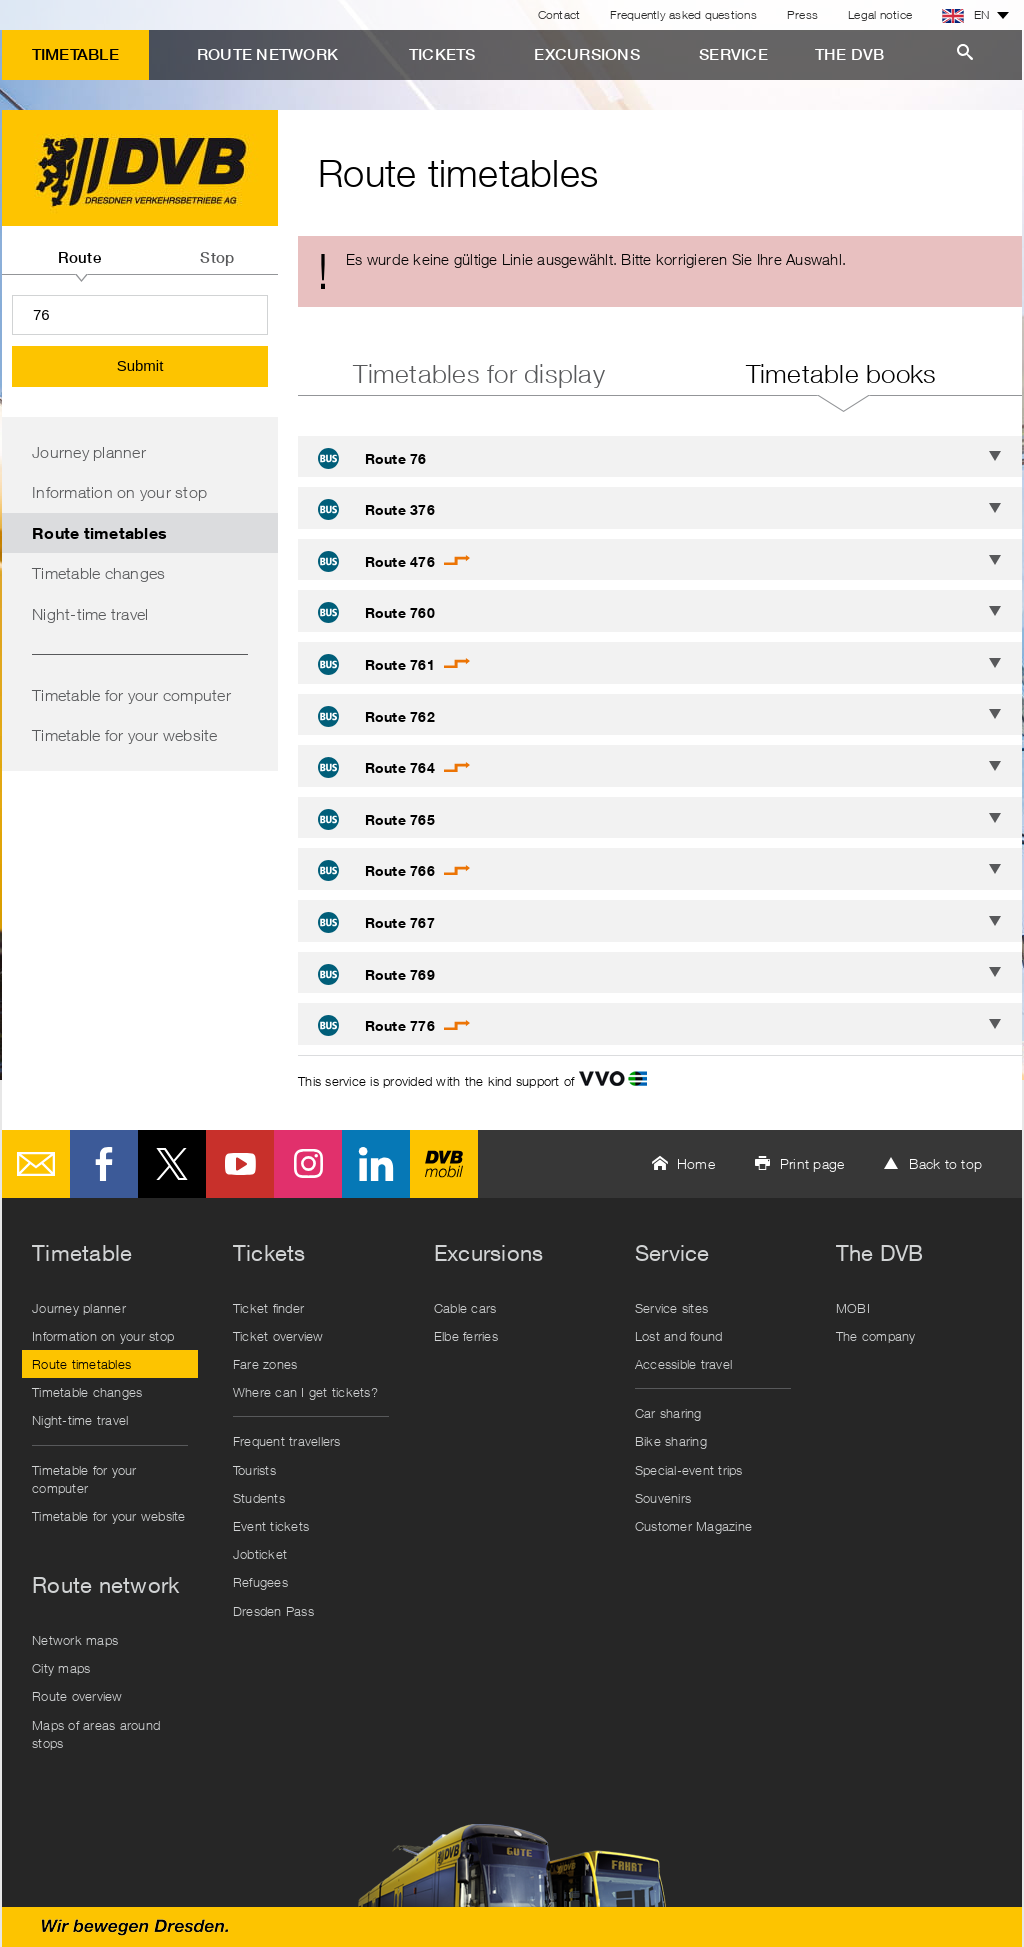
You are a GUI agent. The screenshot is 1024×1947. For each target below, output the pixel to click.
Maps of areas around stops (96, 1734)
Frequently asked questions (683, 14)
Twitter (172, 1164)
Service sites (671, 1308)
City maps (61, 1668)
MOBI (853, 1308)
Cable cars (465, 1308)
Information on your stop (119, 492)
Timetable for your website (125, 735)
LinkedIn (376, 1164)
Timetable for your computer (131, 695)
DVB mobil (444, 1164)
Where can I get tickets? (305, 1392)
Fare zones (265, 1364)
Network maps (75, 1640)
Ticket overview (278, 1336)
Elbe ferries (466, 1336)
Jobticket (260, 1554)
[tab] (79, 250)
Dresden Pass (273, 1611)
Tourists (254, 1470)
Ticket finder (268, 1308)
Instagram (308, 1164)
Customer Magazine (693, 1526)
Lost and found (679, 1336)
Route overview (77, 1696)
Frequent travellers (287, 1441)
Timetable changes (98, 573)
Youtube (240, 1164)
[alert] (660, 271)
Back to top (945, 1163)
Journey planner (89, 452)
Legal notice (880, 14)
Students (259, 1498)
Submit (140, 365)
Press (802, 14)
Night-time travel (90, 614)
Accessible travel (683, 1364)
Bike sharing (671, 1441)
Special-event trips (689, 1470)
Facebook (104, 1164)
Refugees (260, 1582)
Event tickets (271, 1526)
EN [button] (966, 15)
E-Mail (36, 1164)
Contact (559, 14)
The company (876, 1336)
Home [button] (696, 1163)
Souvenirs (663, 1498)
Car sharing (668, 1413)
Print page (812, 1163)
